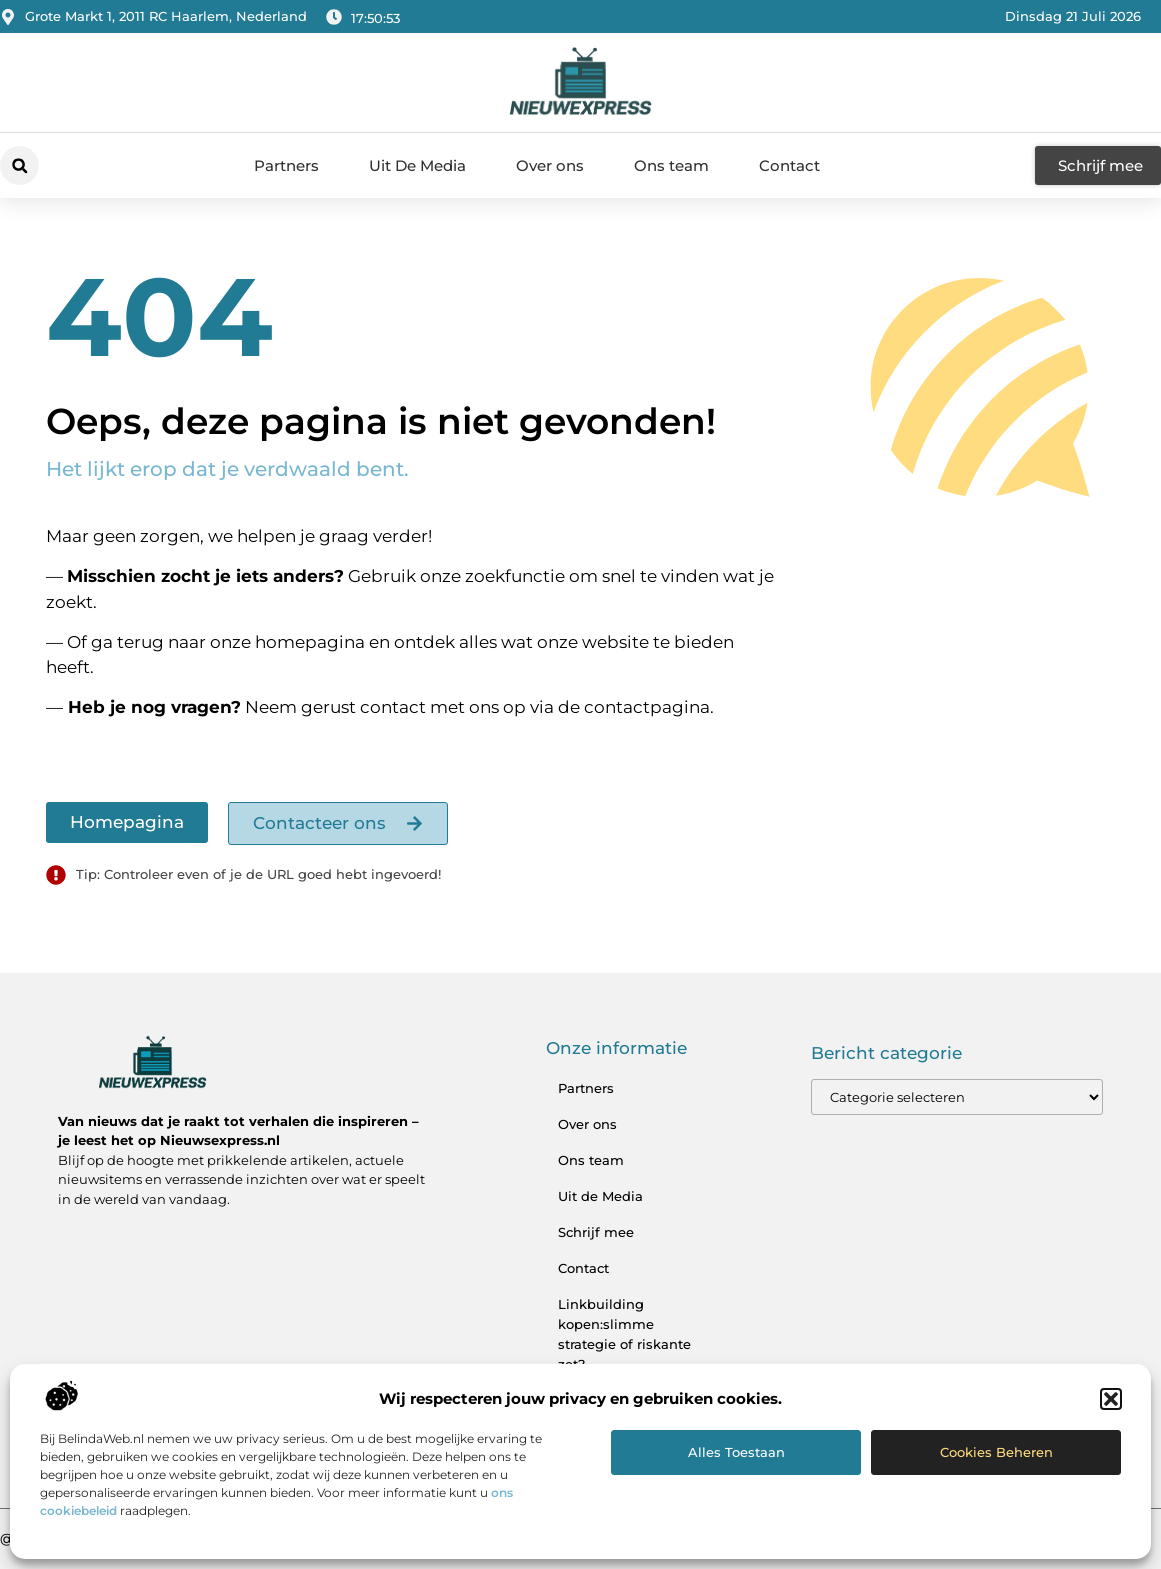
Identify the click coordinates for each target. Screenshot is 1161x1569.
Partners (286, 165)
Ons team (671, 165)
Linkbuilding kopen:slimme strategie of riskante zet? (624, 1334)
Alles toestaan (736, 1452)
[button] (1111, 1399)
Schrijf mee (596, 1232)
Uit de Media (600, 1196)
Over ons (550, 165)
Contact (789, 165)
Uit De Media (417, 165)
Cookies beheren (996, 1452)
